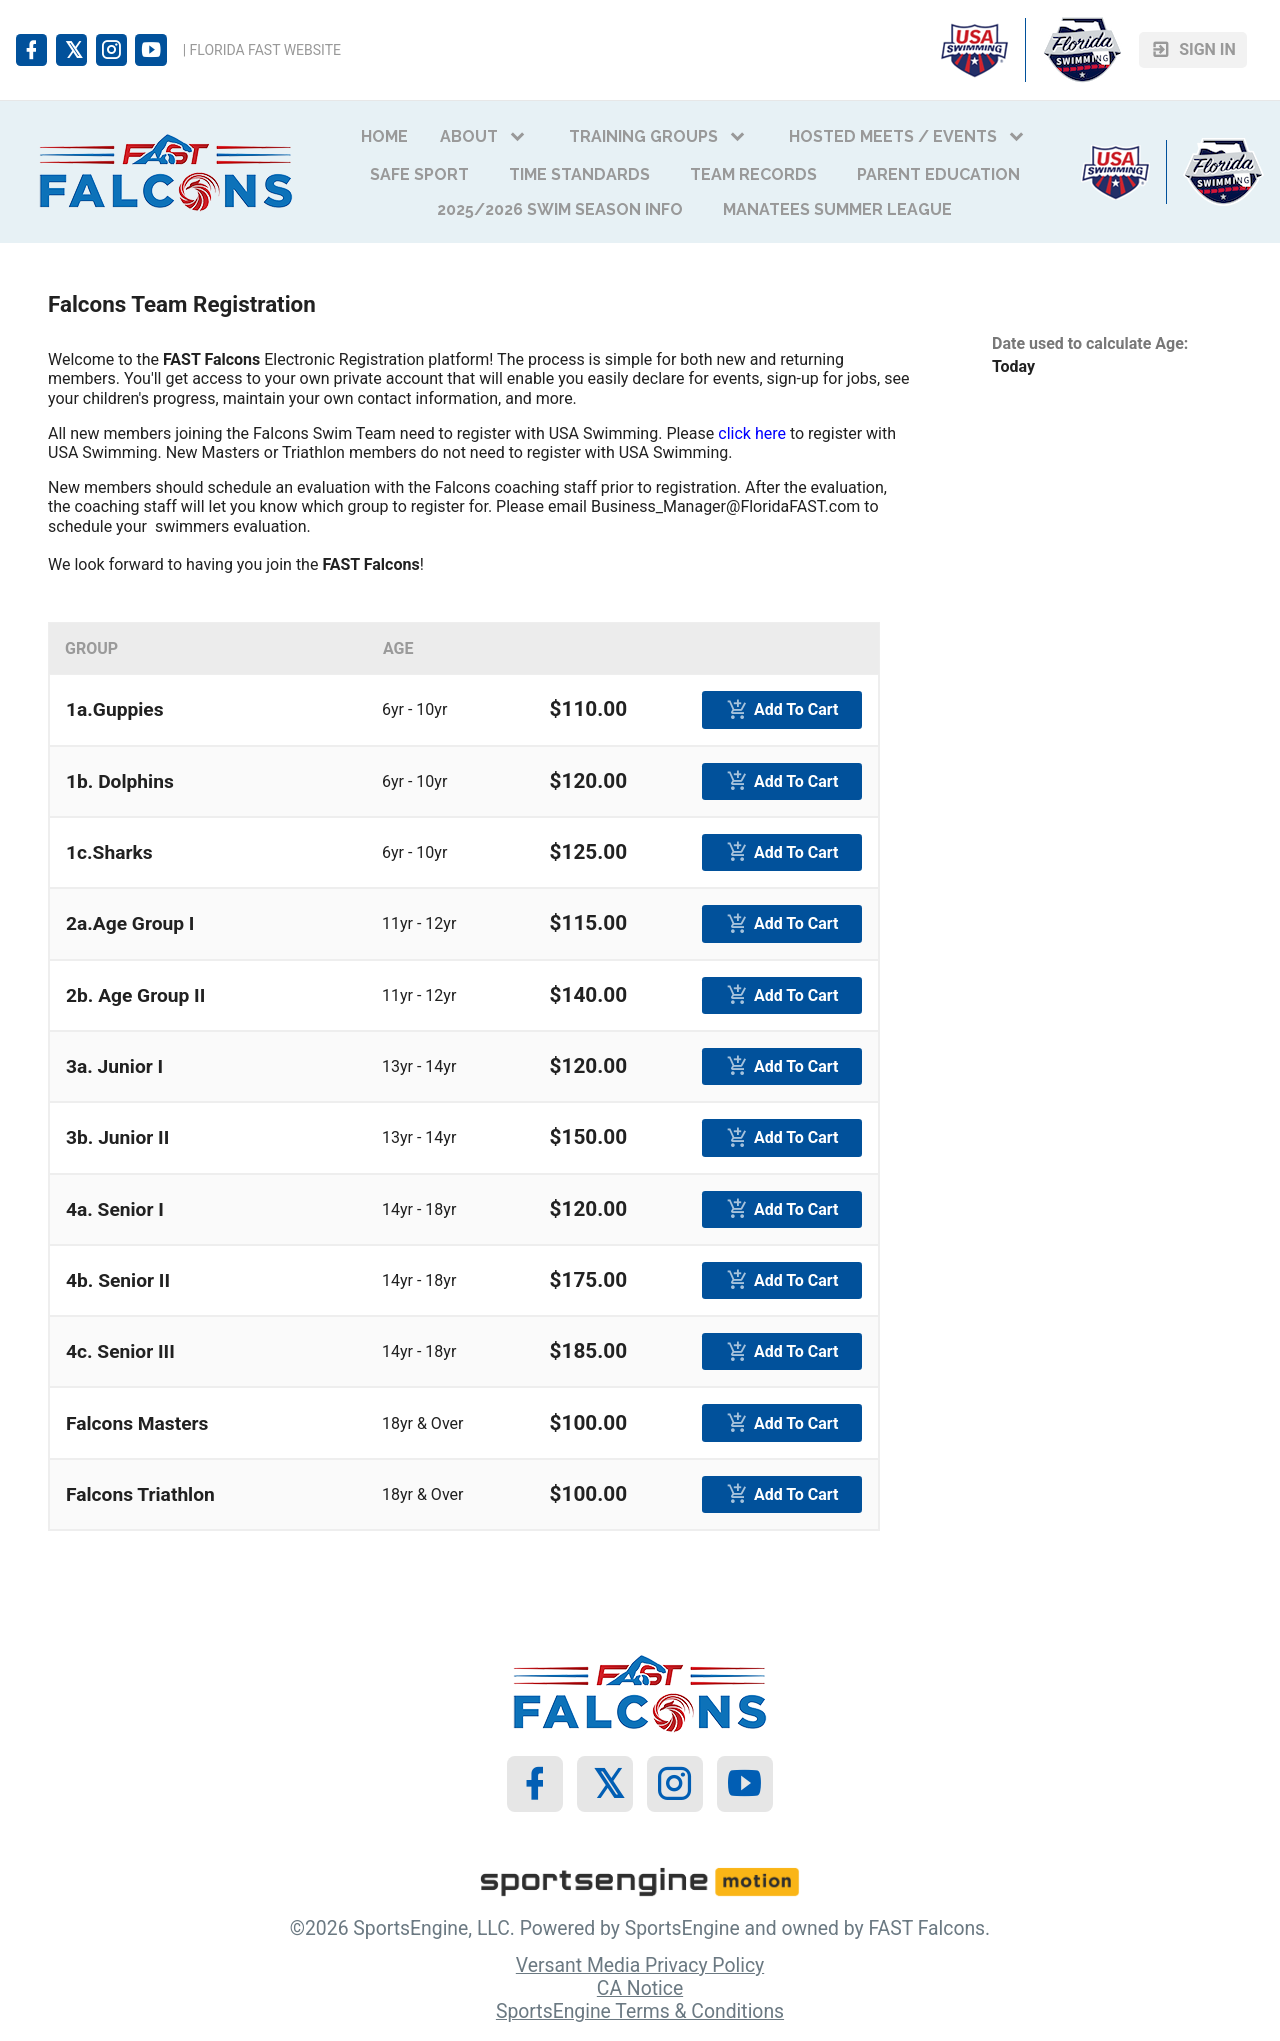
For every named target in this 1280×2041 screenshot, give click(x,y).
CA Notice (640, 1988)
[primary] (782, 709)
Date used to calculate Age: (1090, 343)
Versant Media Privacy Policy (640, 1965)
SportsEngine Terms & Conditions (640, 2011)
